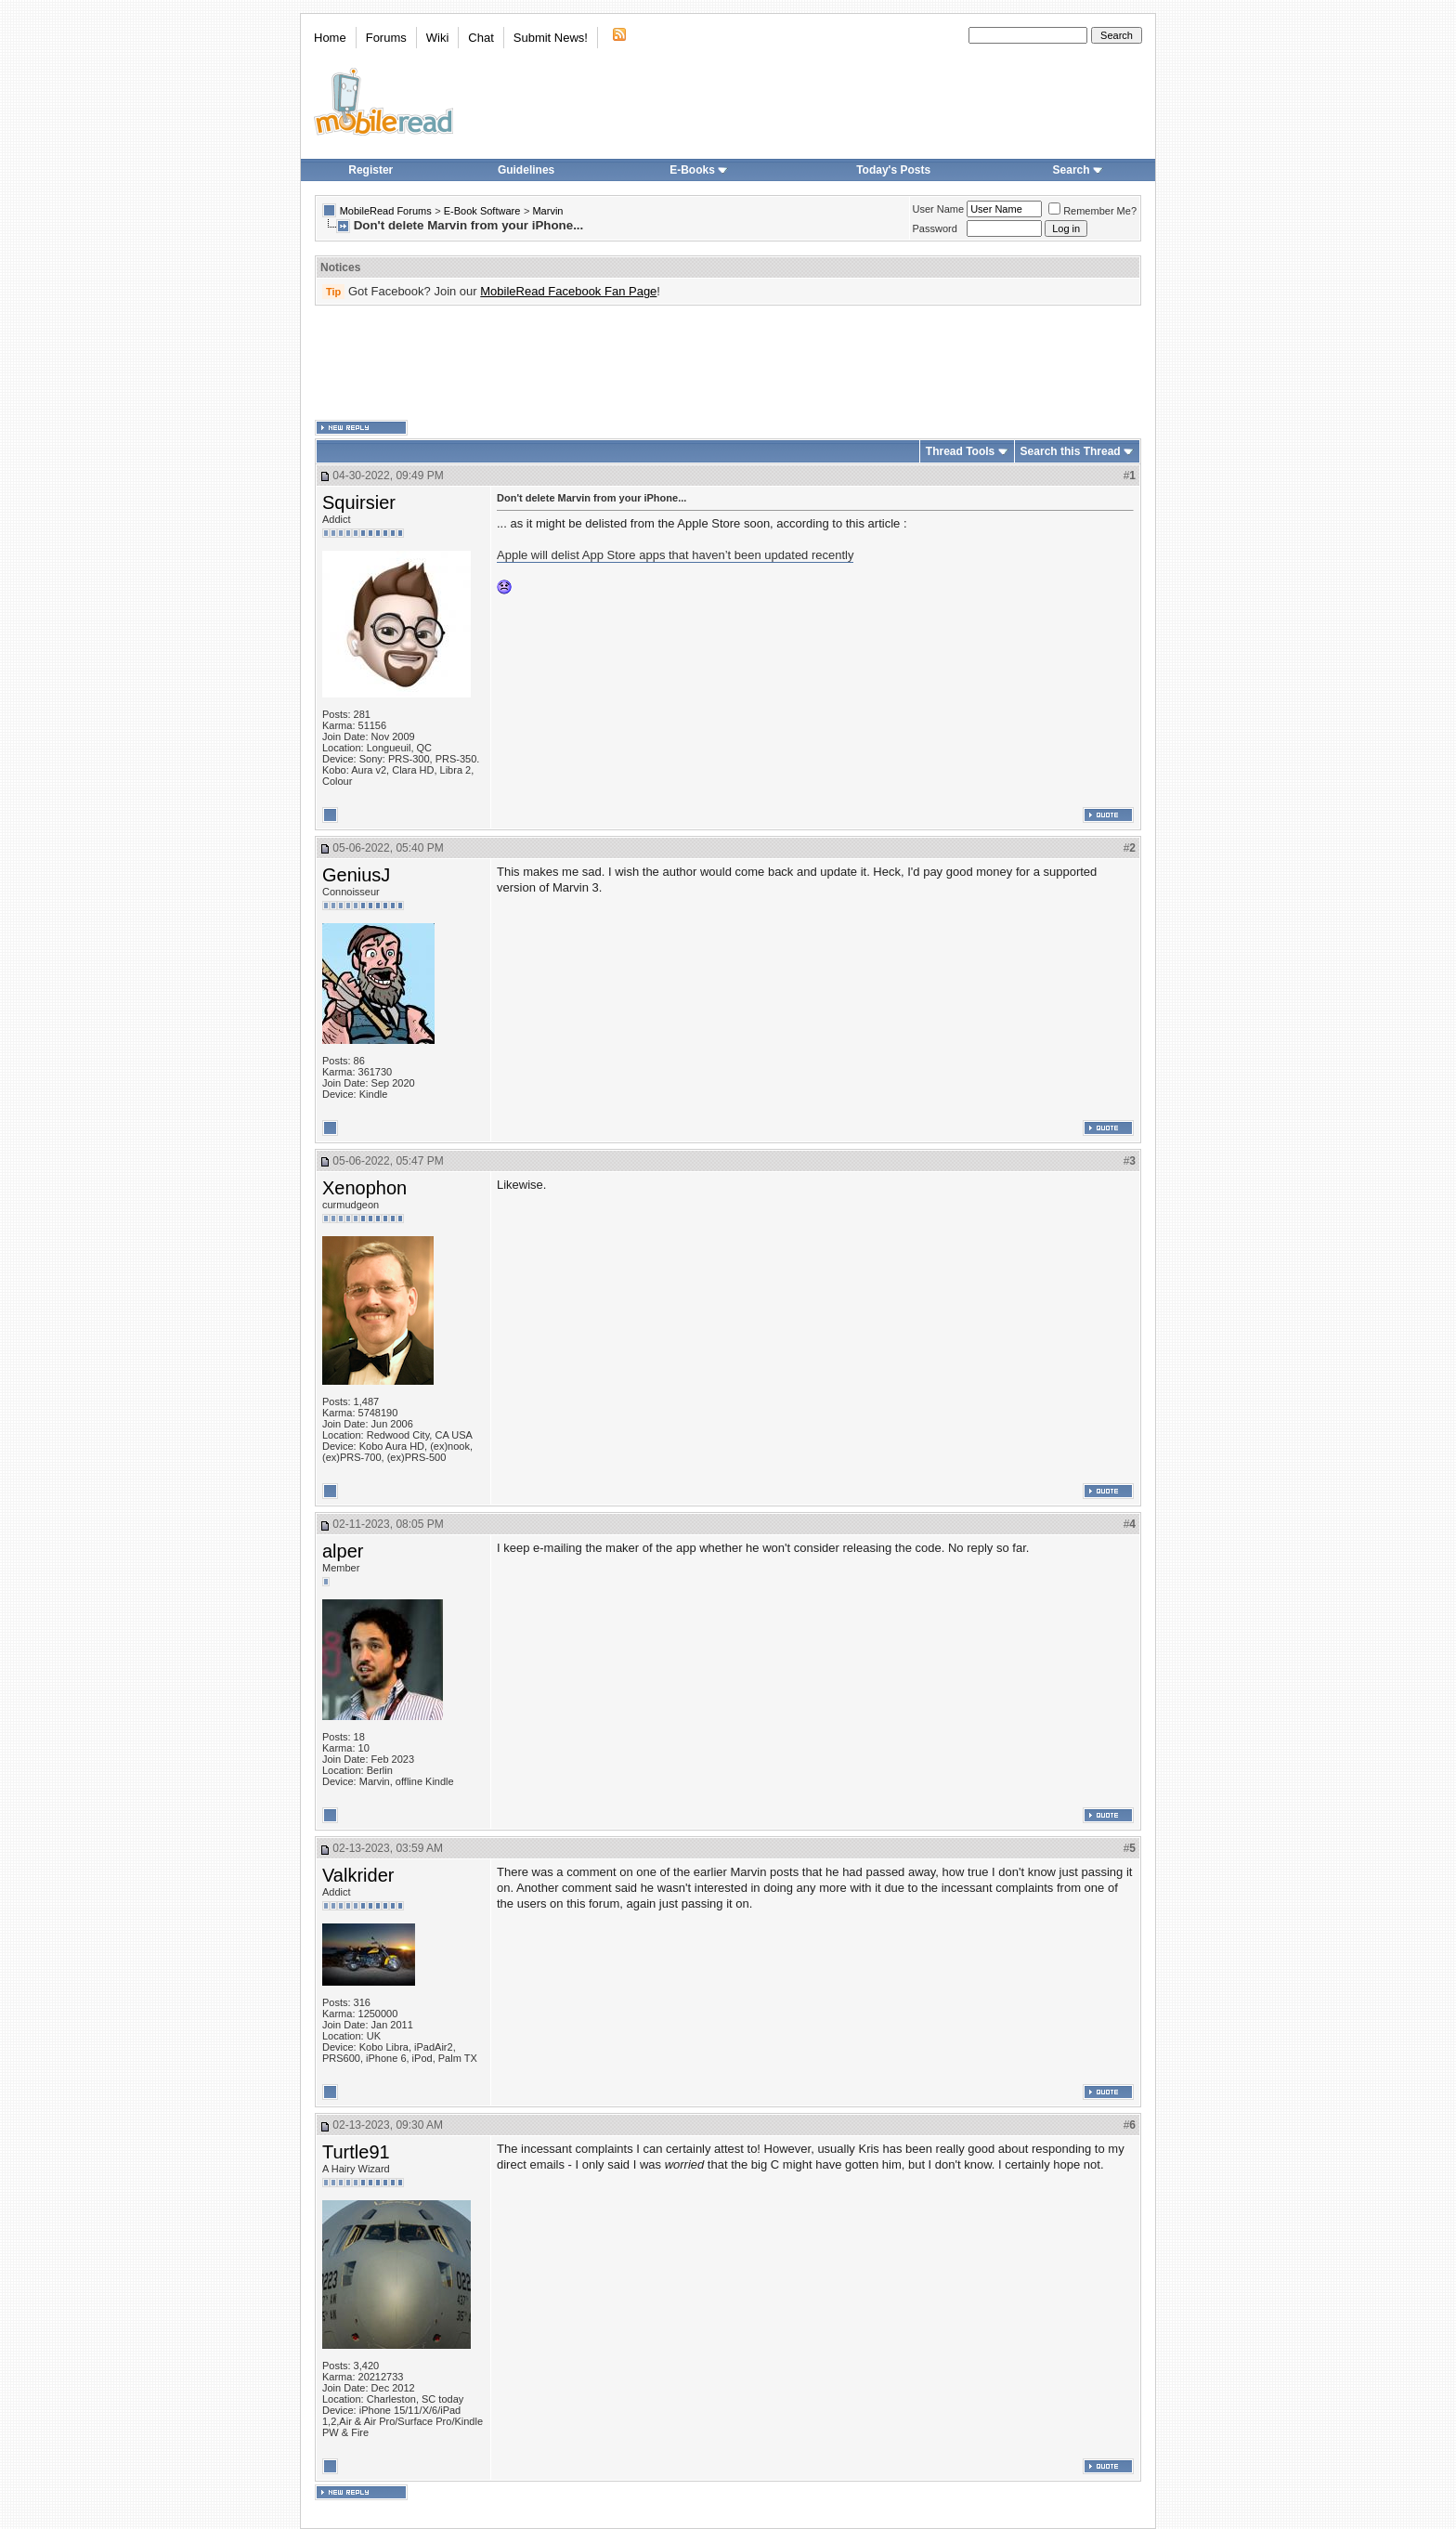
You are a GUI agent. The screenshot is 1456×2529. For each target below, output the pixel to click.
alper (342, 1551)
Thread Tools (960, 451)
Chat (480, 38)
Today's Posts (893, 169)
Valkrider (358, 1875)
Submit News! (551, 38)
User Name (939, 209)
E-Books (699, 169)
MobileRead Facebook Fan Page (568, 291)
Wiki (437, 38)
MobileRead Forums (386, 210)
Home (330, 38)
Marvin (547, 210)
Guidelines (526, 169)
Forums (386, 38)
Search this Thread (1070, 451)
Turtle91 (356, 2152)
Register (370, 169)
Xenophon (364, 1188)
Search (1078, 169)
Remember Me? (1092, 210)
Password (935, 228)
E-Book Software (482, 210)
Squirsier (359, 502)
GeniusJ (356, 875)
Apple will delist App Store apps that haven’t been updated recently (675, 555)
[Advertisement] (728, 363)
